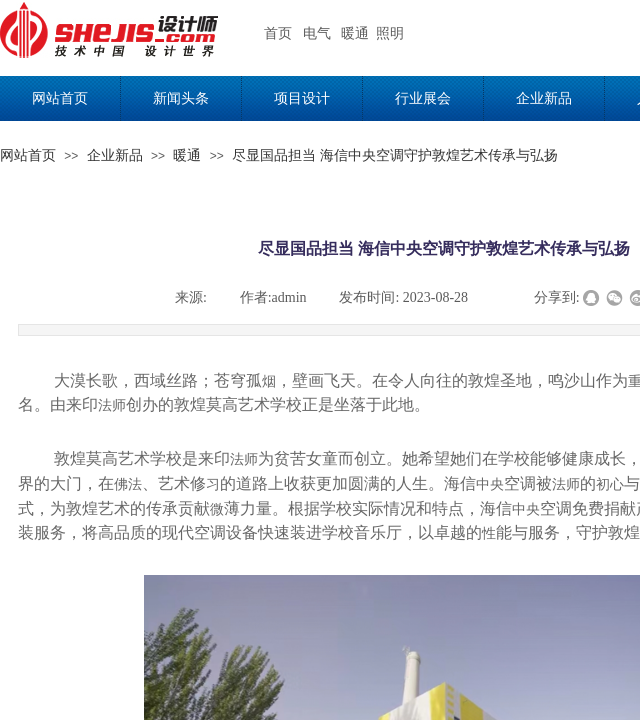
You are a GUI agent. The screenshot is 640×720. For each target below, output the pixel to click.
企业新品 (115, 155)
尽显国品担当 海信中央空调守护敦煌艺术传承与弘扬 (395, 155)
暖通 (187, 155)
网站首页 (28, 155)
